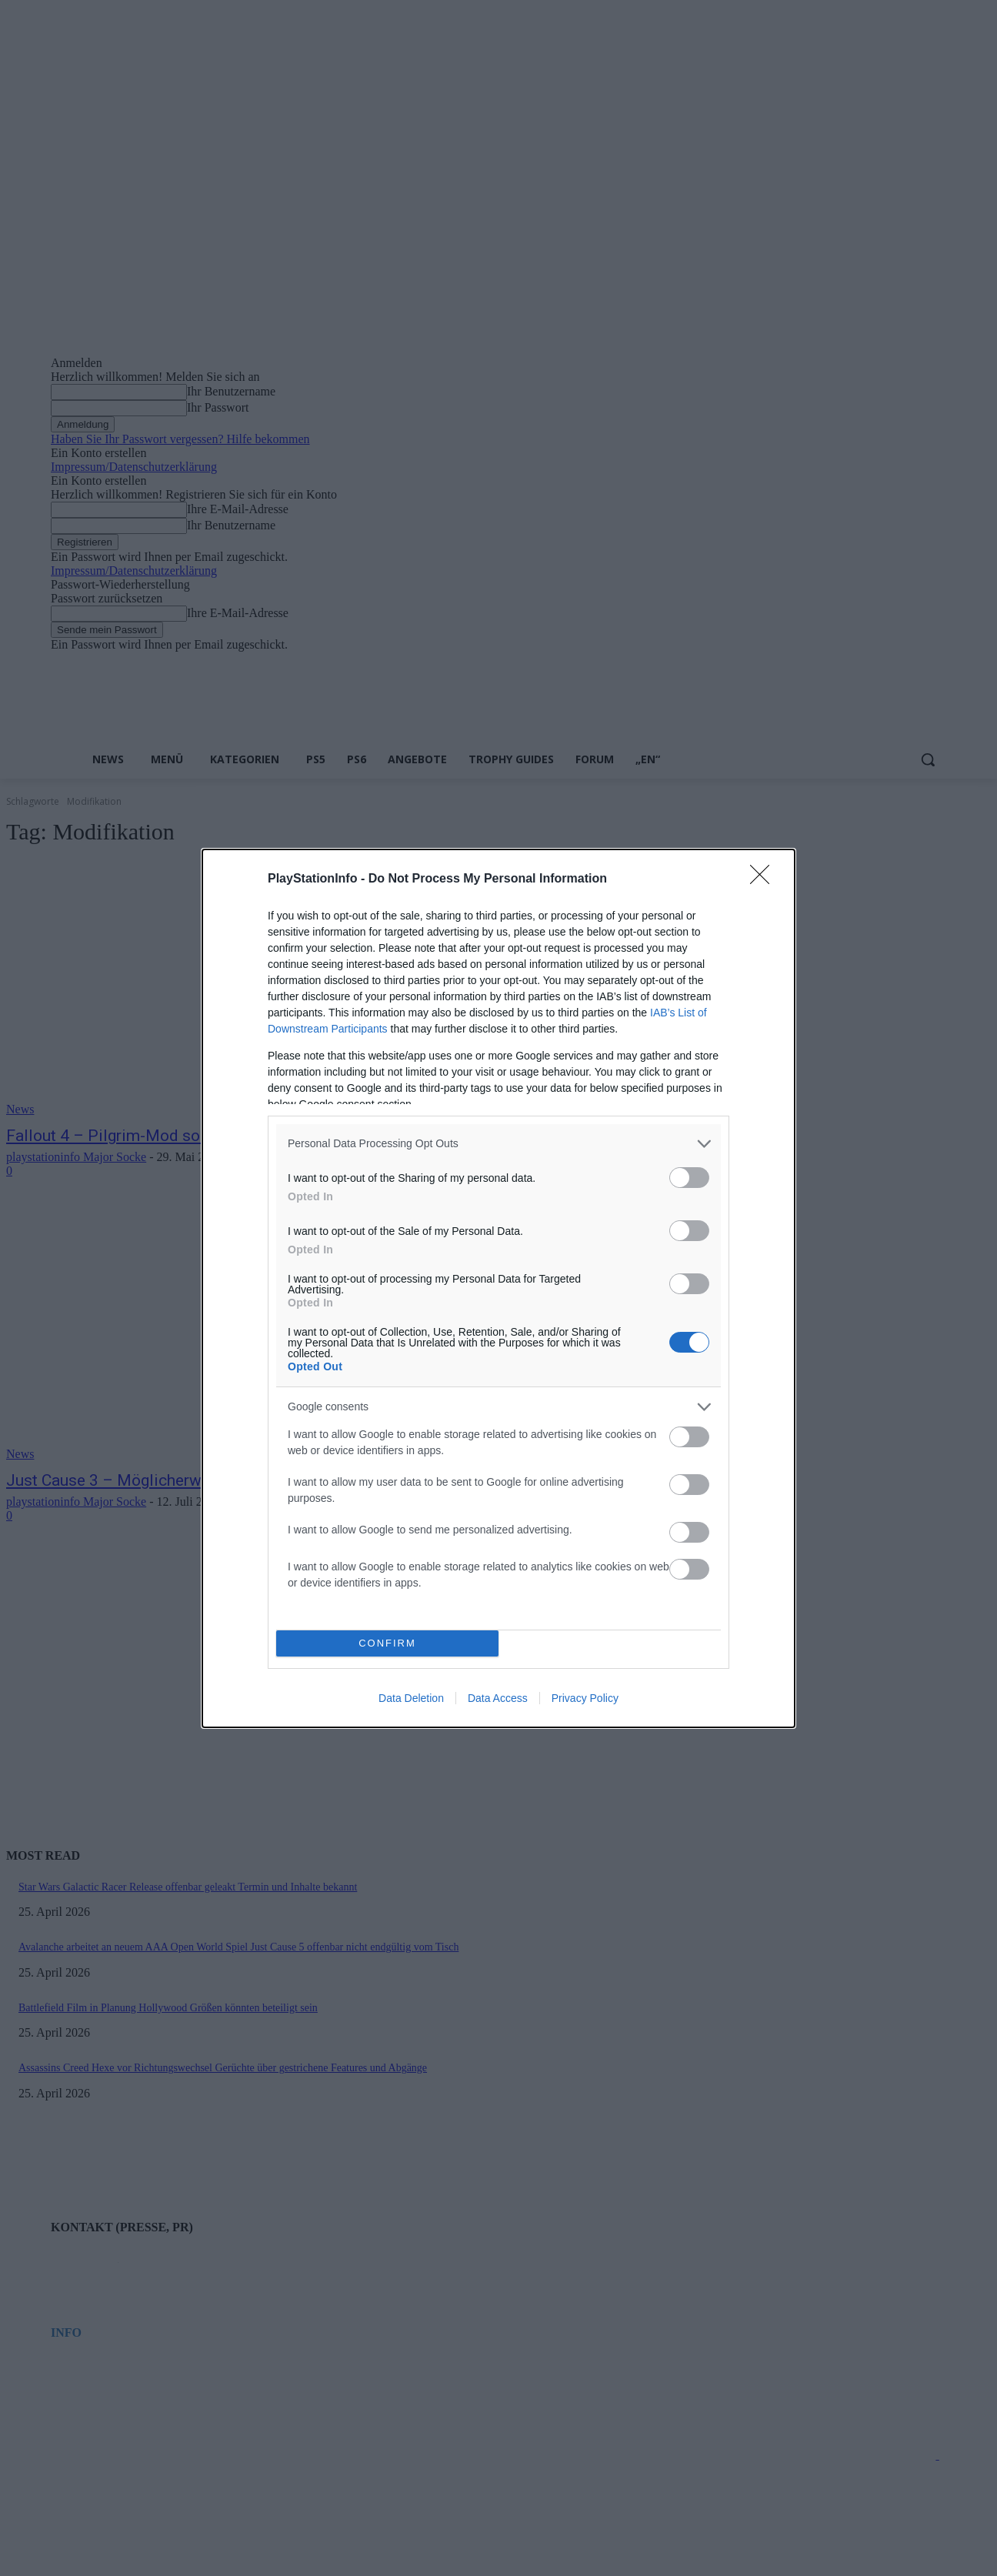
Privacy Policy (585, 1698)
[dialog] (498, 1288)
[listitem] (498, 1144)
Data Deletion (411, 1698)
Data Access (498, 1698)
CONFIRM (387, 1643)
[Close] (764, 879)
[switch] (689, 1177)
